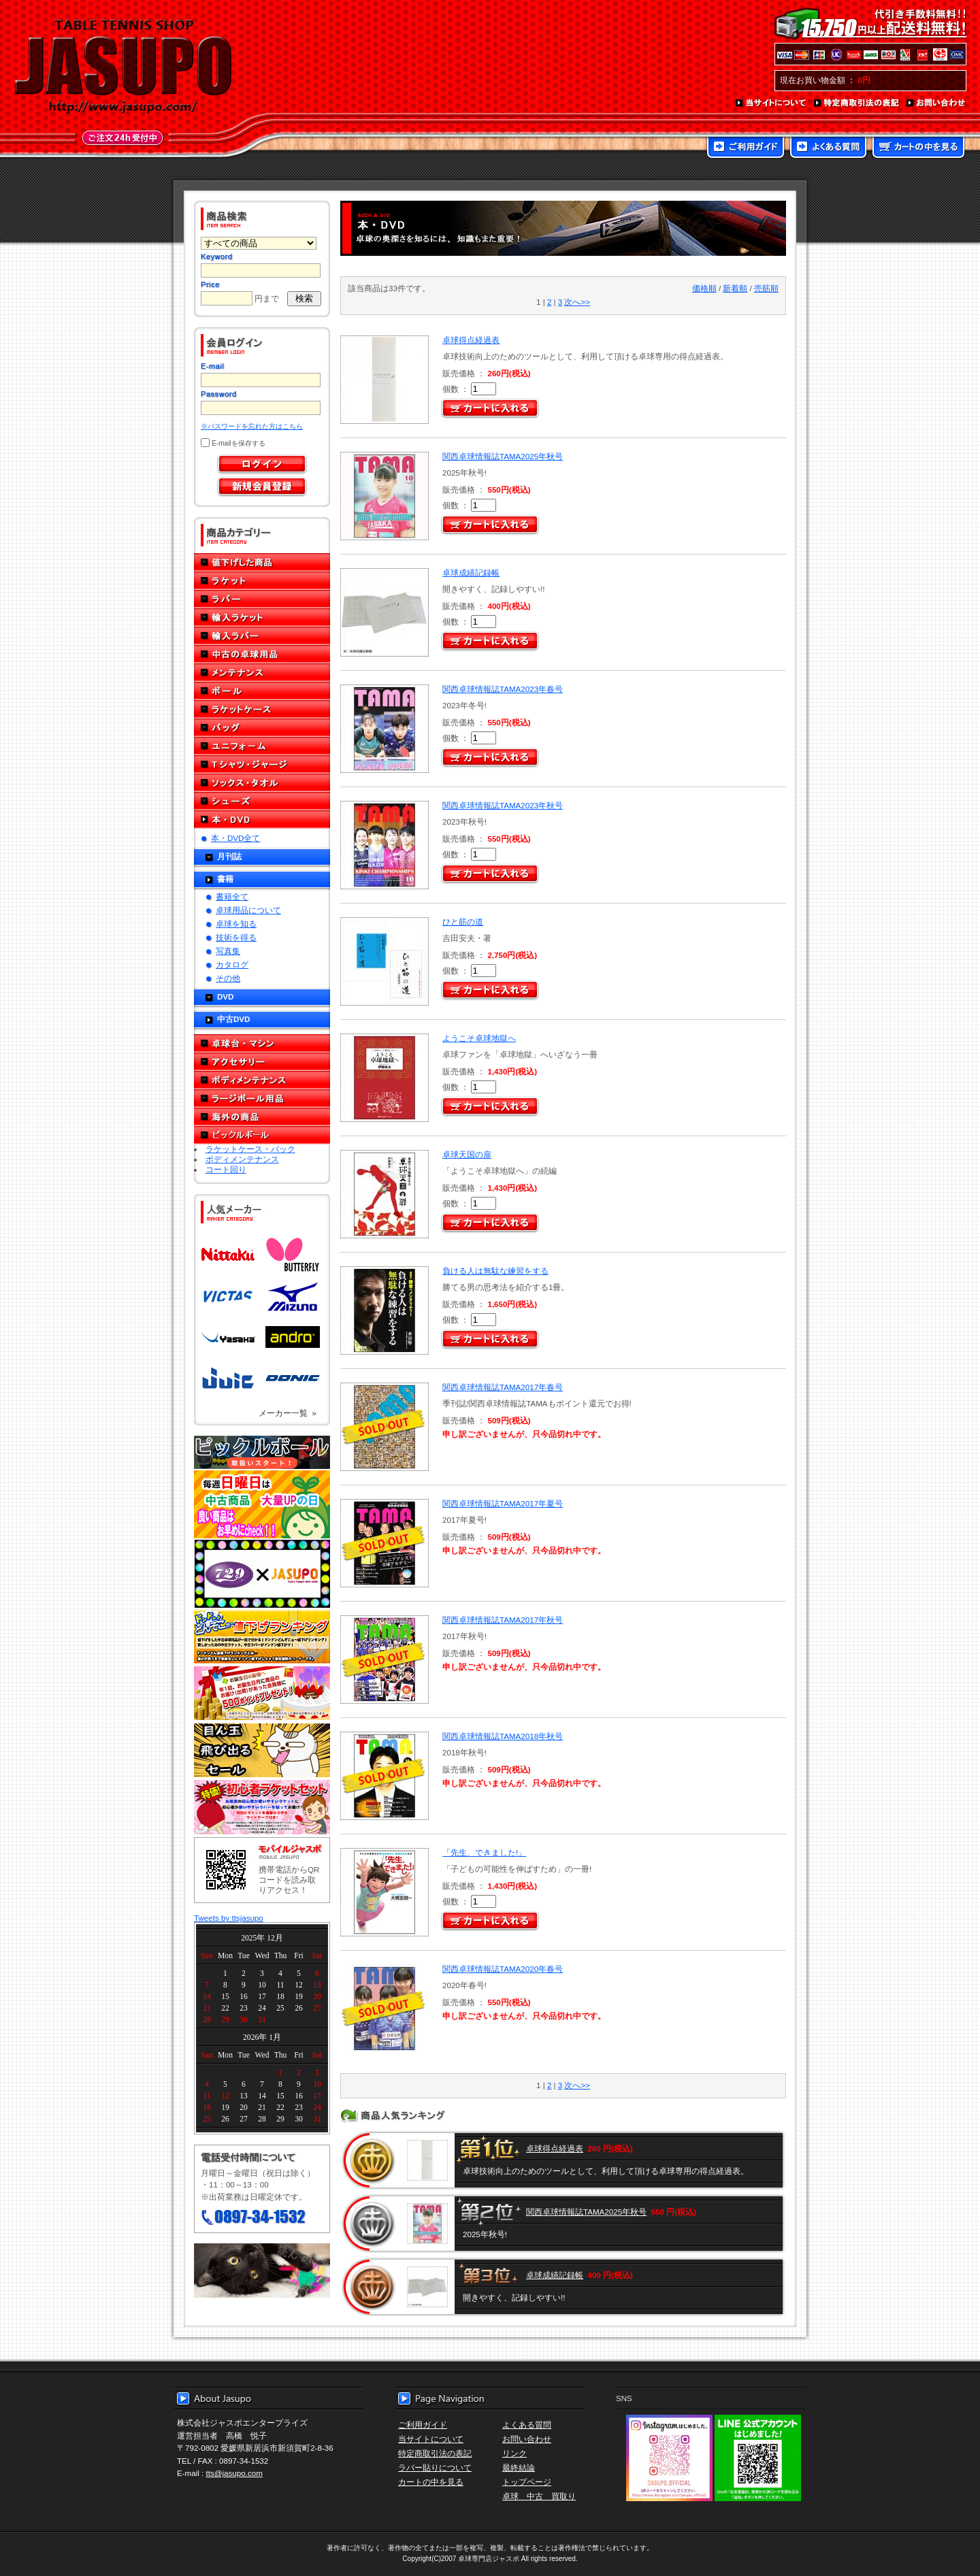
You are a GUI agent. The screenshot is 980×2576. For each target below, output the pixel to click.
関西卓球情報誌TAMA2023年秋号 (502, 805)
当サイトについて (771, 103)
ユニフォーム (262, 746)
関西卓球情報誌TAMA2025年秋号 (502, 456)
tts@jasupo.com (234, 2472)
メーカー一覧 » (287, 1412)
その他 (228, 978)
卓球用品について (248, 910)
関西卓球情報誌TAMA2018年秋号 (502, 1736)
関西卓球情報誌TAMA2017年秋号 (502, 1619)
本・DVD (262, 819)
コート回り (226, 1169)
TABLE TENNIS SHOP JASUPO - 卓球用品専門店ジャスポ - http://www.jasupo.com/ (123, 67)
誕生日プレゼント (262, 1693)
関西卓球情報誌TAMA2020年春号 (502, 1968)
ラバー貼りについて (435, 2467)
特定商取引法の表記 (857, 103)
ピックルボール (262, 1135)
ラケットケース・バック (250, 1148)
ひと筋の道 (462, 921)
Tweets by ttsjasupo (228, 1917)
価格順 (704, 288)
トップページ (526, 2481)
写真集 (228, 950)
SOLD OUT (382, 1427)
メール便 (262, 2270)
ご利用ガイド (745, 148)
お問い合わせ (936, 103)
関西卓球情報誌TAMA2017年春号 (502, 1387)
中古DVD (233, 1018)
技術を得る (236, 937)
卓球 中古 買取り (539, 2496)
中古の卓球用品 (262, 654)
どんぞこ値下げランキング (262, 1636)
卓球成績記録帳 (471, 572)
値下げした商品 (262, 562)
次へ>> (577, 301)
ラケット (262, 581)
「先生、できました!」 (484, 1852)
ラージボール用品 (262, 1098)
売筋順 (766, 288)
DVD (225, 996)
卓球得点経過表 (471, 339)
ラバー (262, 599)
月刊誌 (229, 856)
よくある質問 (828, 148)
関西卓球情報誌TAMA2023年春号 (502, 688)
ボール (262, 691)
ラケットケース (262, 709)
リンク (514, 2453)
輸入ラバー (262, 636)
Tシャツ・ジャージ (262, 764)
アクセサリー (262, 1062)
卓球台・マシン (262, 1043)
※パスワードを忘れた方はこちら (252, 426)
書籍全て (232, 896)
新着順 (735, 288)
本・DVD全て (235, 837)
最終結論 (518, 2467)
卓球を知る (236, 923)
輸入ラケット (262, 617)
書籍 (225, 878)
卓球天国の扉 (466, 1154)
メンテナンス (262, 672)
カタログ (232, 964)
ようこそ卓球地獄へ (479, 1038)
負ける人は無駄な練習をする (495, 1270)
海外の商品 (262, 1117)
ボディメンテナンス (262, 1080)
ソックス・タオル (262, 783)
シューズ (262, 801)
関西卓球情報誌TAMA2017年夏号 (502, 1503)
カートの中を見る (918, 148)
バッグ (262, 728)
